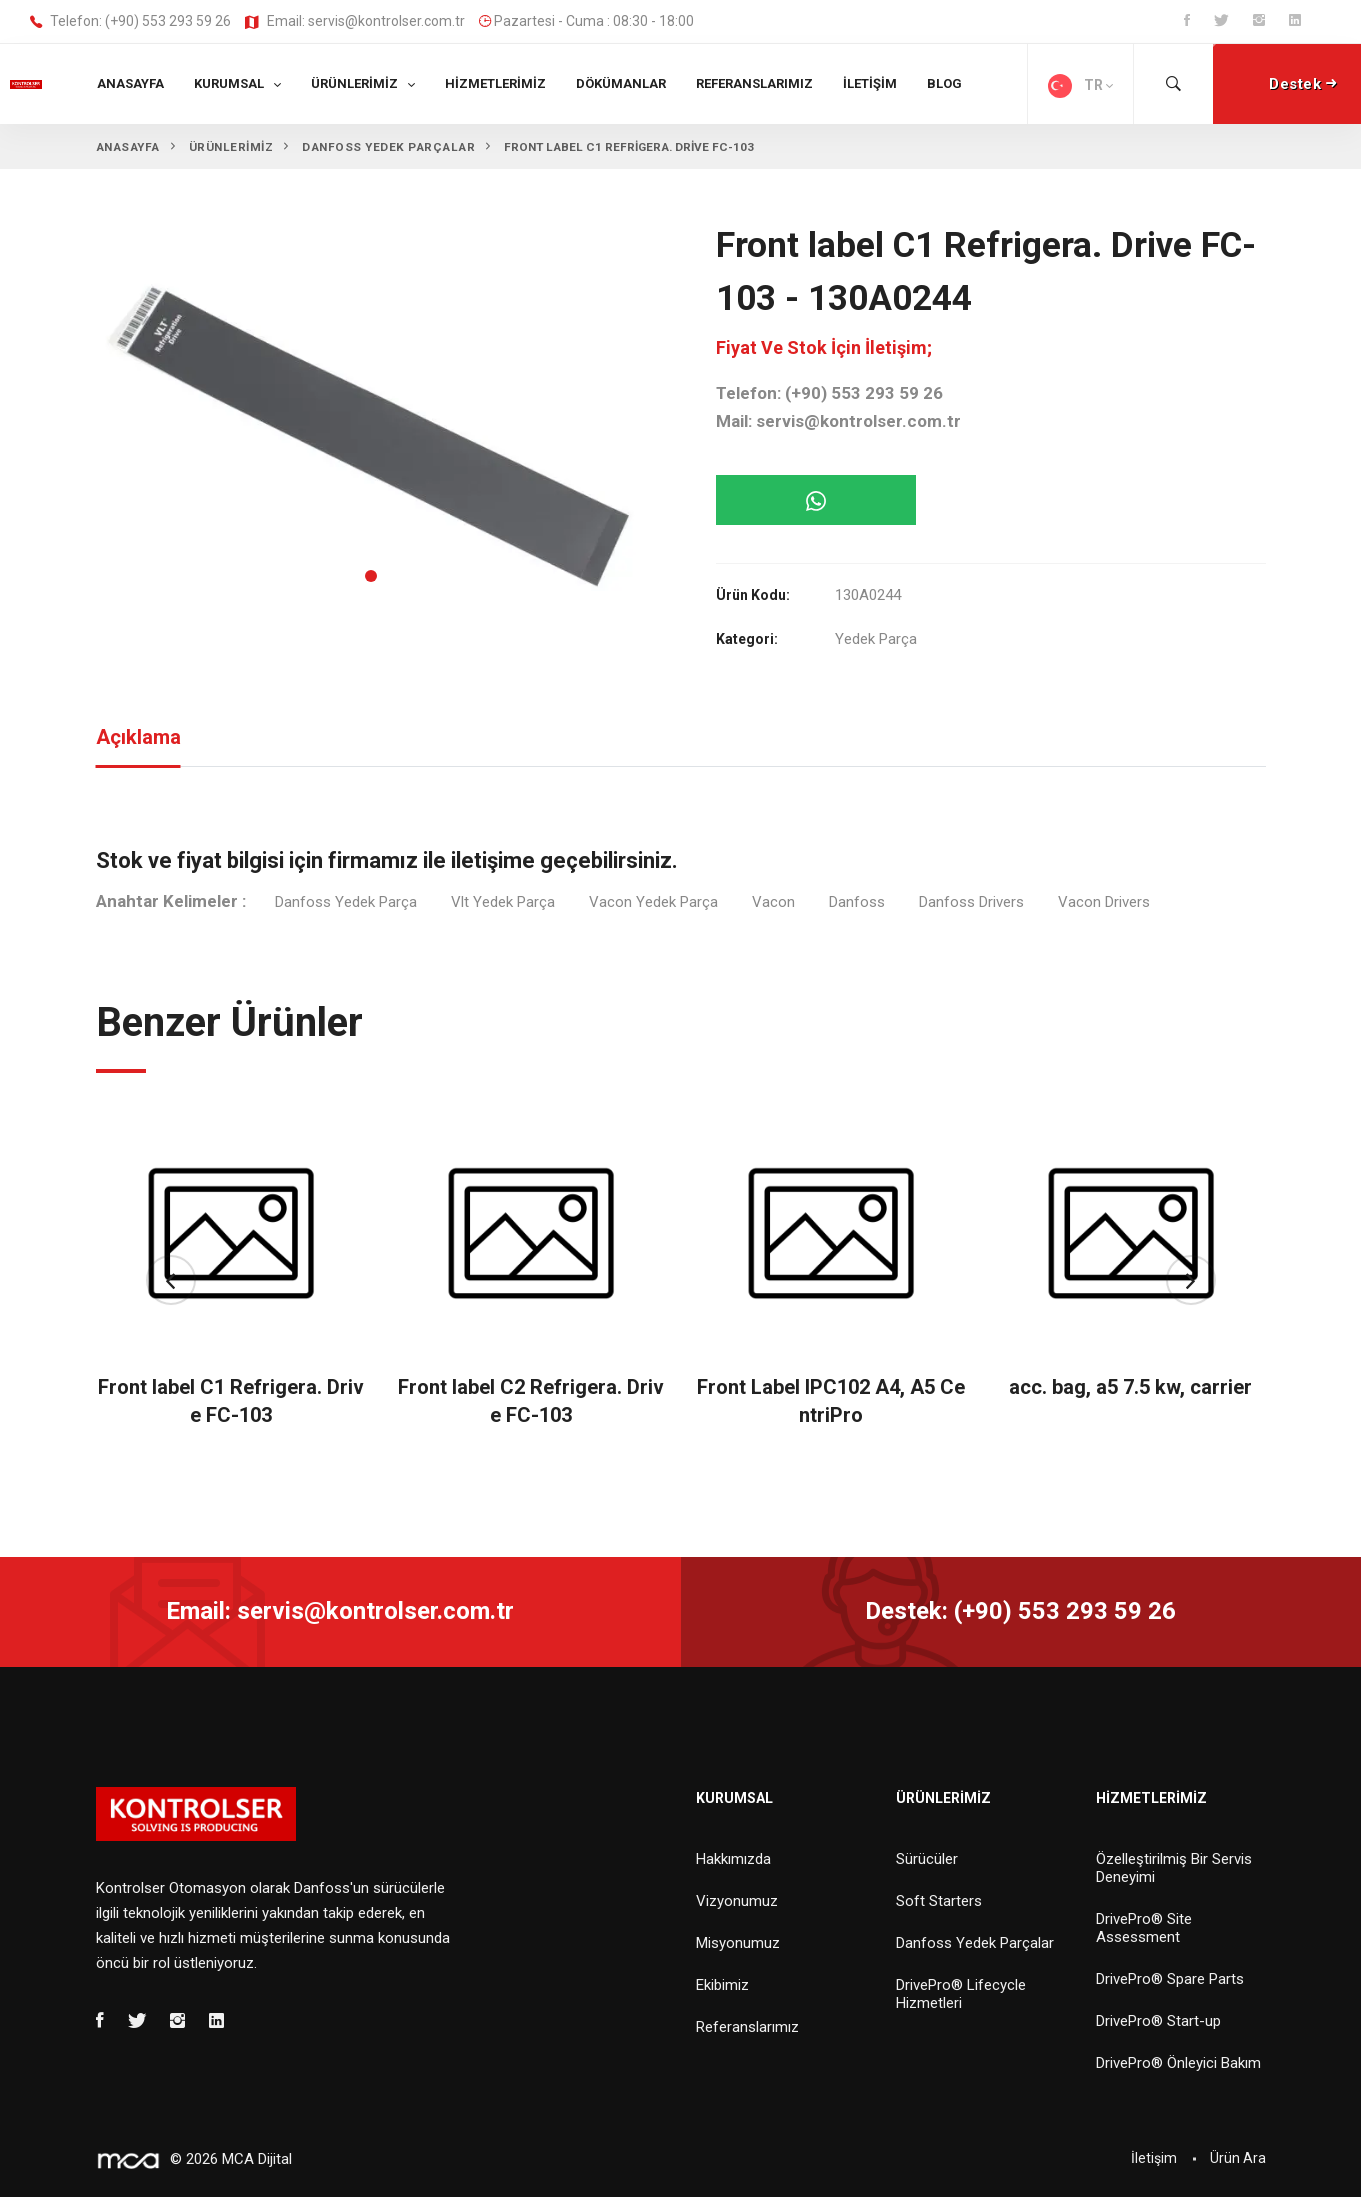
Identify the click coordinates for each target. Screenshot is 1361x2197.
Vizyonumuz (737, 1901)
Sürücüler (927, 1859)
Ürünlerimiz (354, 83)
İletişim (870, 83)
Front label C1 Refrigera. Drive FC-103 (231, 1401)
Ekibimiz (722, 1985)
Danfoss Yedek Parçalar (975, 1943)
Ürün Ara (1238, 2158)
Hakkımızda (733, 1859)
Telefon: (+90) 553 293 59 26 (130, 22)
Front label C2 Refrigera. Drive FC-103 (531, 1401)
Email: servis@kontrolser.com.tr (355, 22)
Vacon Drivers (1104, 902)
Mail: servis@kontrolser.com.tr (838, 421)
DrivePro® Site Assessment (1144, 1928)
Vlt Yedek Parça (503, 902)
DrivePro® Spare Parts (1170, 1979)
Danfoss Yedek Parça (346, 902)
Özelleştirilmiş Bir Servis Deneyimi (1174, 1868)
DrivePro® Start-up (1158, 2021)
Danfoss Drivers (971, 902)
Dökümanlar (621, 83)
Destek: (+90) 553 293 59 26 (1020, 1611)
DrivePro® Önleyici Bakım (1178, 2063)
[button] (371, 576)
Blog (944, 83)
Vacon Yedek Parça (653, 902)
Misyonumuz (738, 1943)
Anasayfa (130, 83)
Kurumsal (229, 83)
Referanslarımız (754, 83)
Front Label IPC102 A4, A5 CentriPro (831, 1401)
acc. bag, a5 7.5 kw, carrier (1130, 1387)
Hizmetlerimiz (495, 83)
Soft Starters (939, 1901)
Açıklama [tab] (138, 737)
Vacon (773, 902)
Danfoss (857, 902)
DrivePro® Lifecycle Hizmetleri (961, 1994)
